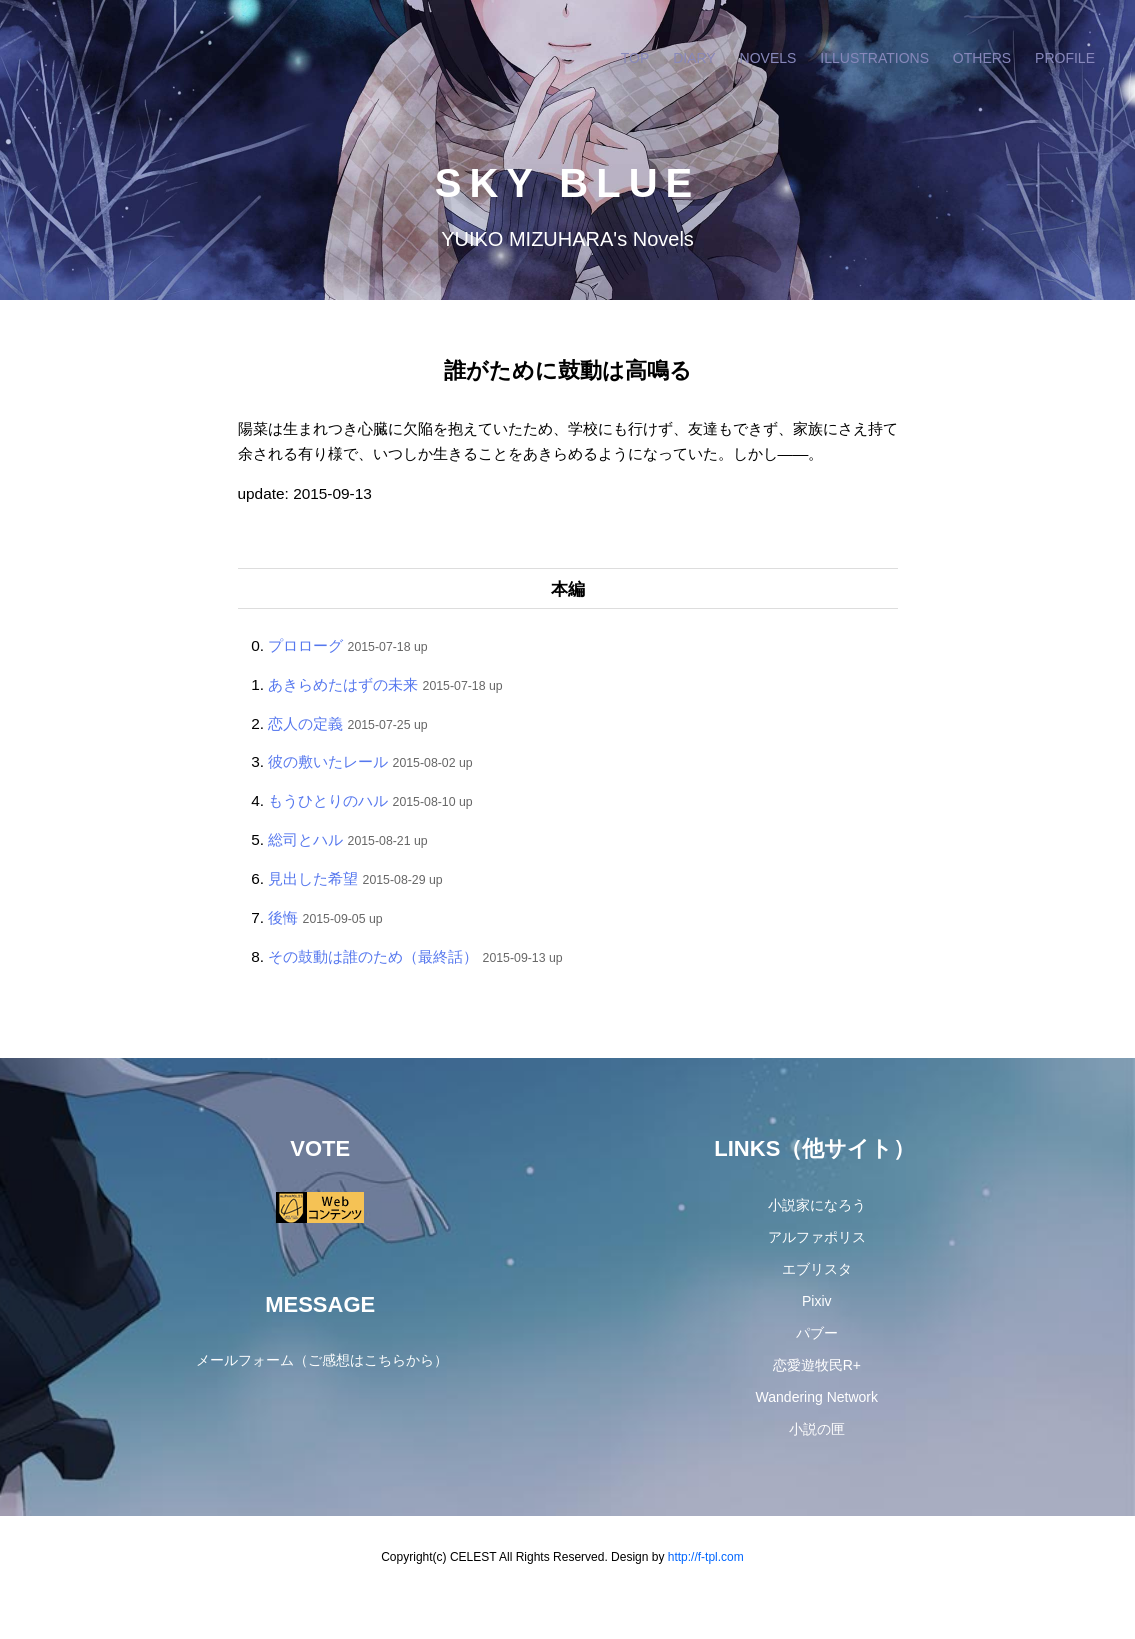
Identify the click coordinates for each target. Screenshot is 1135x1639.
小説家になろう (817, 1205)
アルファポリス (817, 1237)
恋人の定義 (305, 723)
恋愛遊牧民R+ (817, 1365)
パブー (817, 1333)
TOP (635, 58)
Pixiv (817, 1301)
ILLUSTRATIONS (874, 58)
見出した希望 (313, 878)
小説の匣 (817, 1429)
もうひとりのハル (328, 800)
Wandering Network (817, 1397)
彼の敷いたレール (328, 761)
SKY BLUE (568, 183)
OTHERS (982, 58)
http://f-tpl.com (706, 1557)
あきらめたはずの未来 (343, 684)
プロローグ (305, 645)
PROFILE (1065, 58)
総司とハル (305, 839)
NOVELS (768, 58)
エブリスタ (817, 1269)
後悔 (283, 917)
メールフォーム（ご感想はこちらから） (322, 1360)
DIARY (694, 58)
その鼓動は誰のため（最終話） (373, 956)
